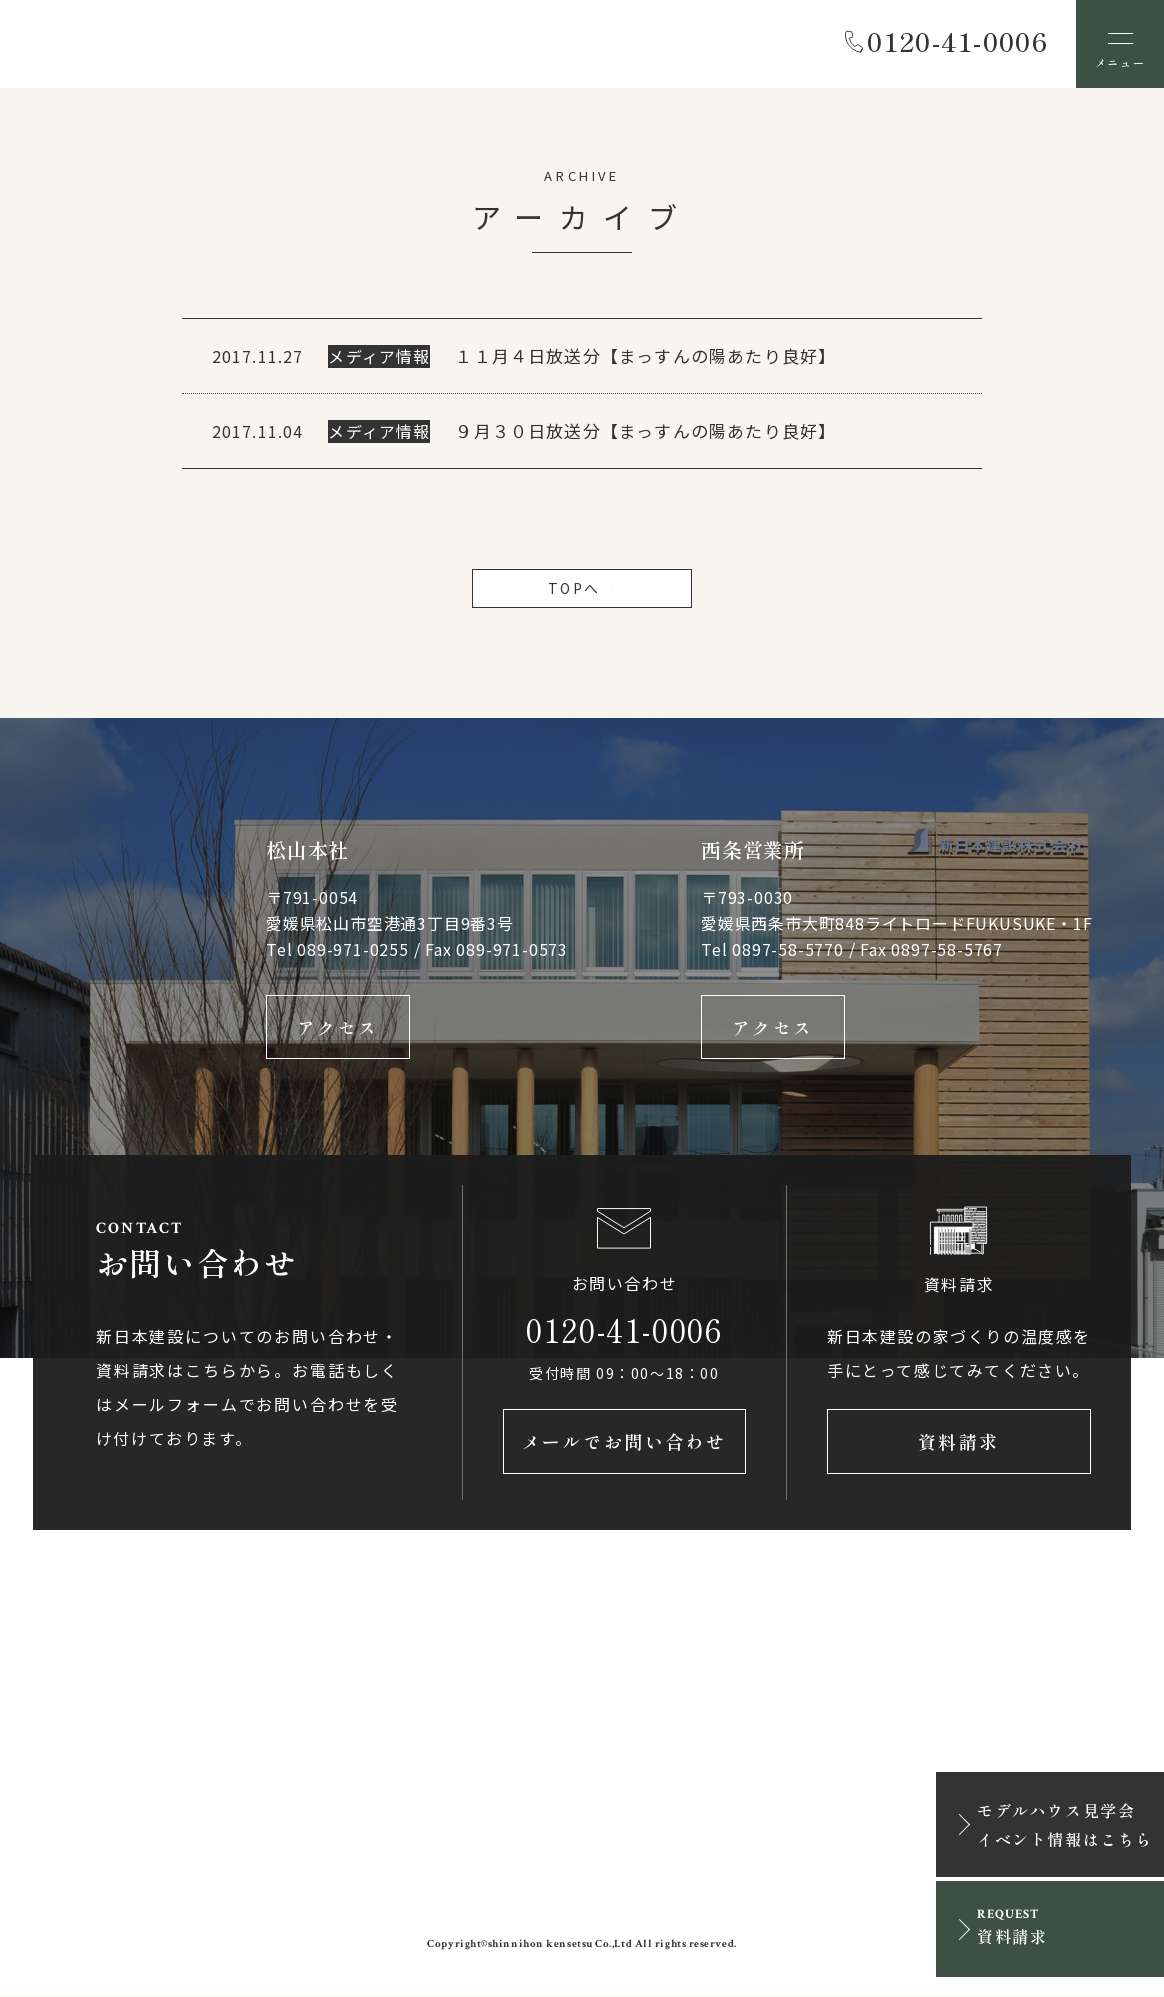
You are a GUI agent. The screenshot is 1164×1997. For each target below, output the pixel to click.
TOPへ (582, 588)
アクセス (338, 1027)
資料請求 (959, 1442)
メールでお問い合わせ (624, 1442)
